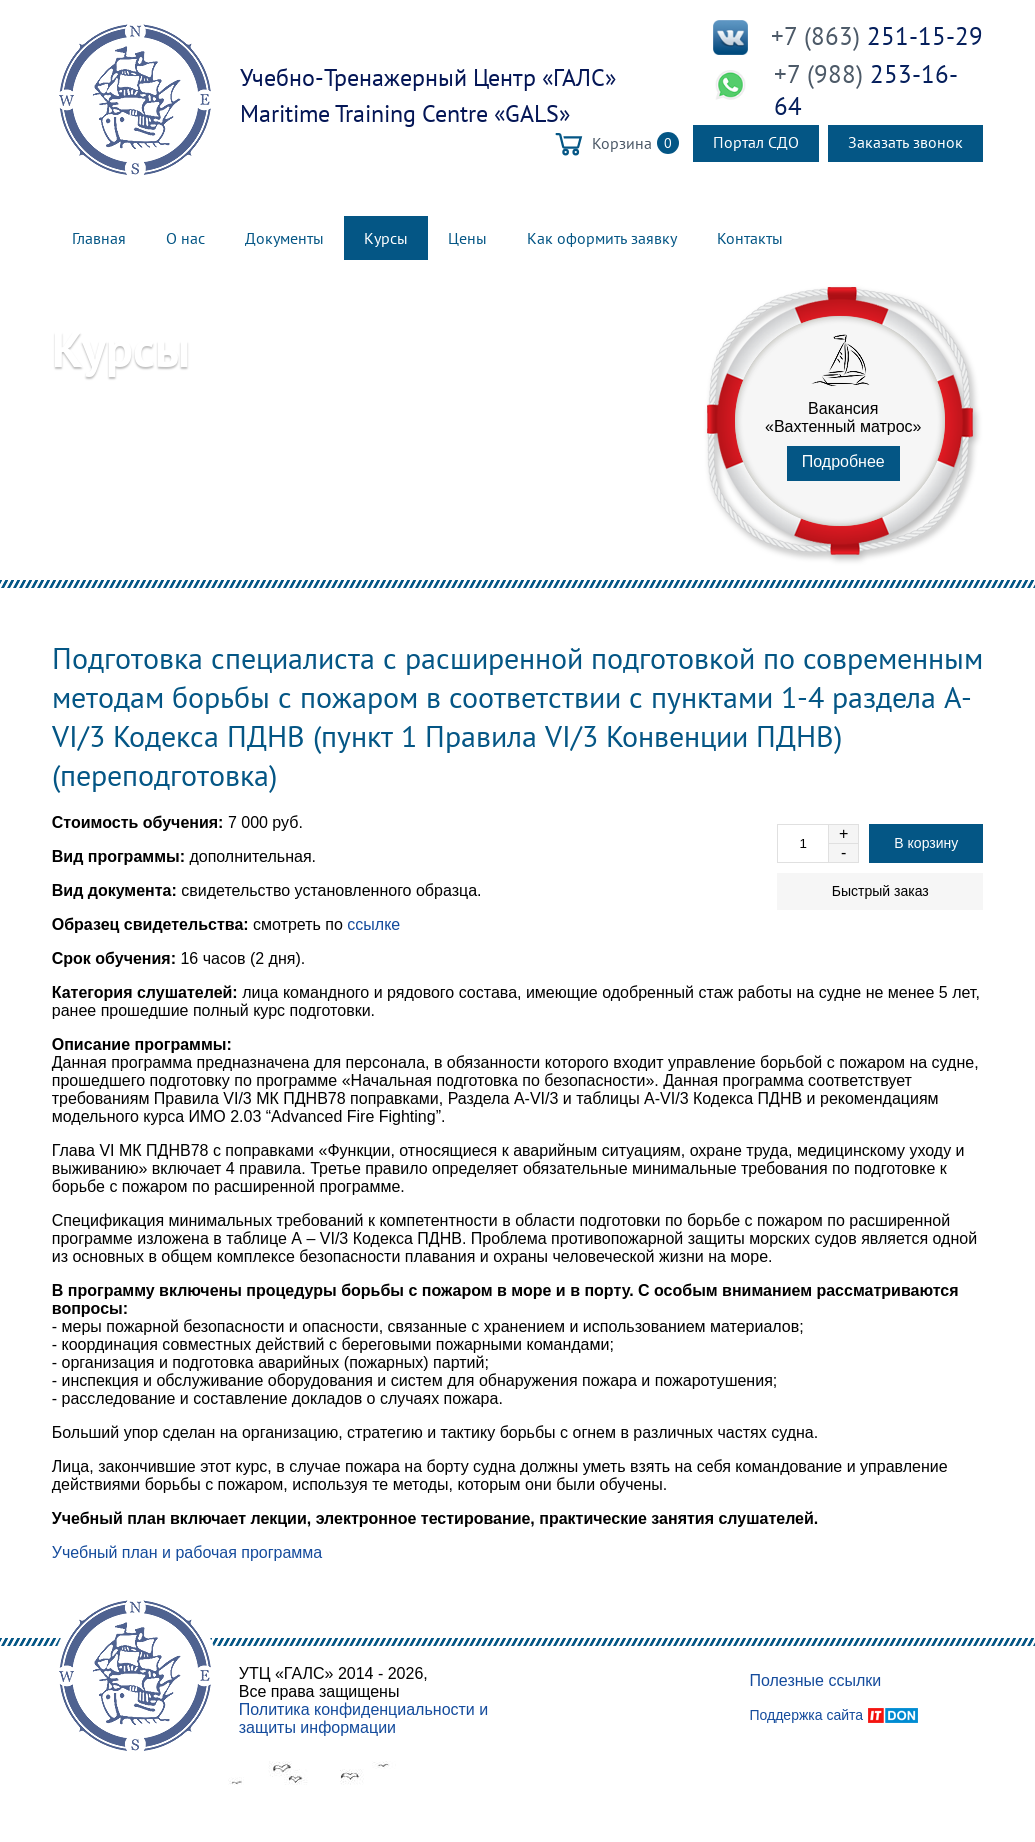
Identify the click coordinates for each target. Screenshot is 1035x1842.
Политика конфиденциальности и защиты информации (363, 1718)
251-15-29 (877, 36)
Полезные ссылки (815, 1680)
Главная (99, 238)
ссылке (373, 924)
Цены (467, 238)
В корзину (926, 843)
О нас (185, 238)
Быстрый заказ (880, 891)
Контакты (750, 238)
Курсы (386, 238)
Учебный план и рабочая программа (187, 1552)
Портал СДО (756, 142)
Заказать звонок (905, 142)
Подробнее (843, 461)
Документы (284, 238)
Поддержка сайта (806, 1715)
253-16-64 (866, 90)
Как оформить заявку (602, 238)
